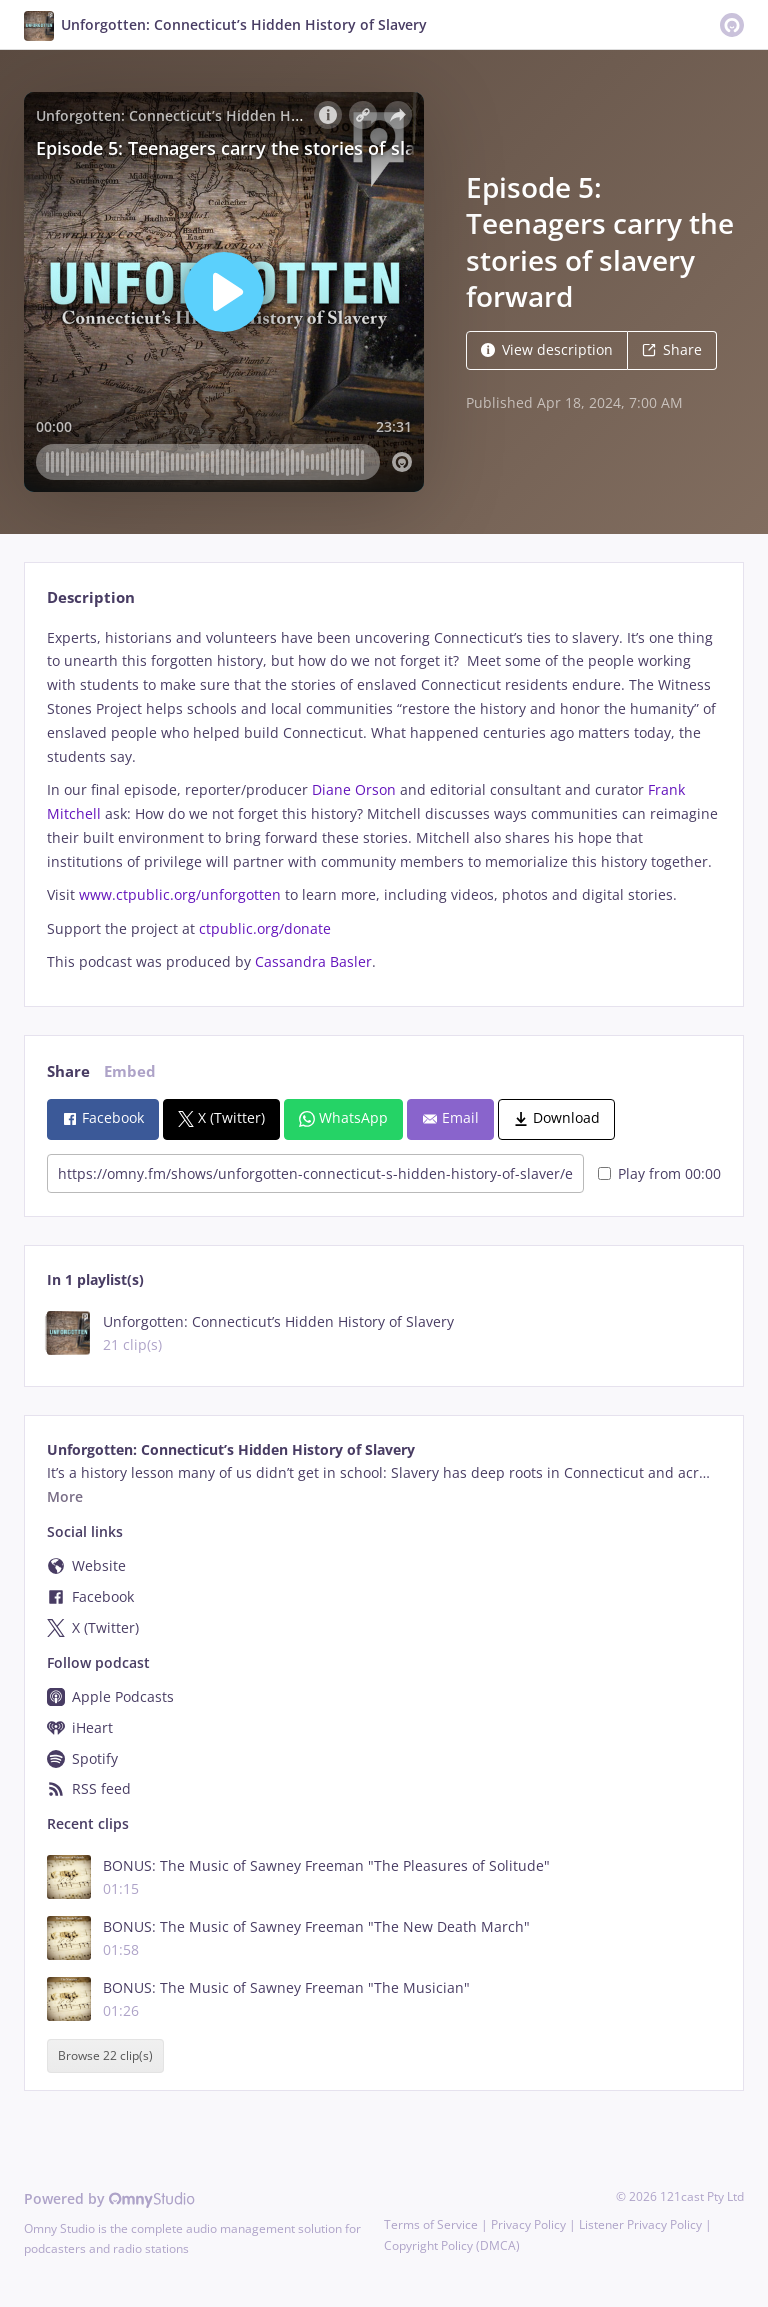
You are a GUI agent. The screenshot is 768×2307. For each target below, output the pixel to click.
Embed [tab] (130, 1071)
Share (672, 349)
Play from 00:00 (659, 1173)
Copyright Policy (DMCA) (452, 2245)
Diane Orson (354, 789)
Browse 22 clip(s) (105, 2056)
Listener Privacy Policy (640, 2224)
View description (547, 349)
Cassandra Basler (313, 961)
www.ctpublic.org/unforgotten (180, 894)
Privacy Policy (528, 2224)
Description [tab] (91, 597)
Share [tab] (68, 1071)
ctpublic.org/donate (265, 928)
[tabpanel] (383, 800)
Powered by (109, 2198)
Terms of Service (431, 2224)
